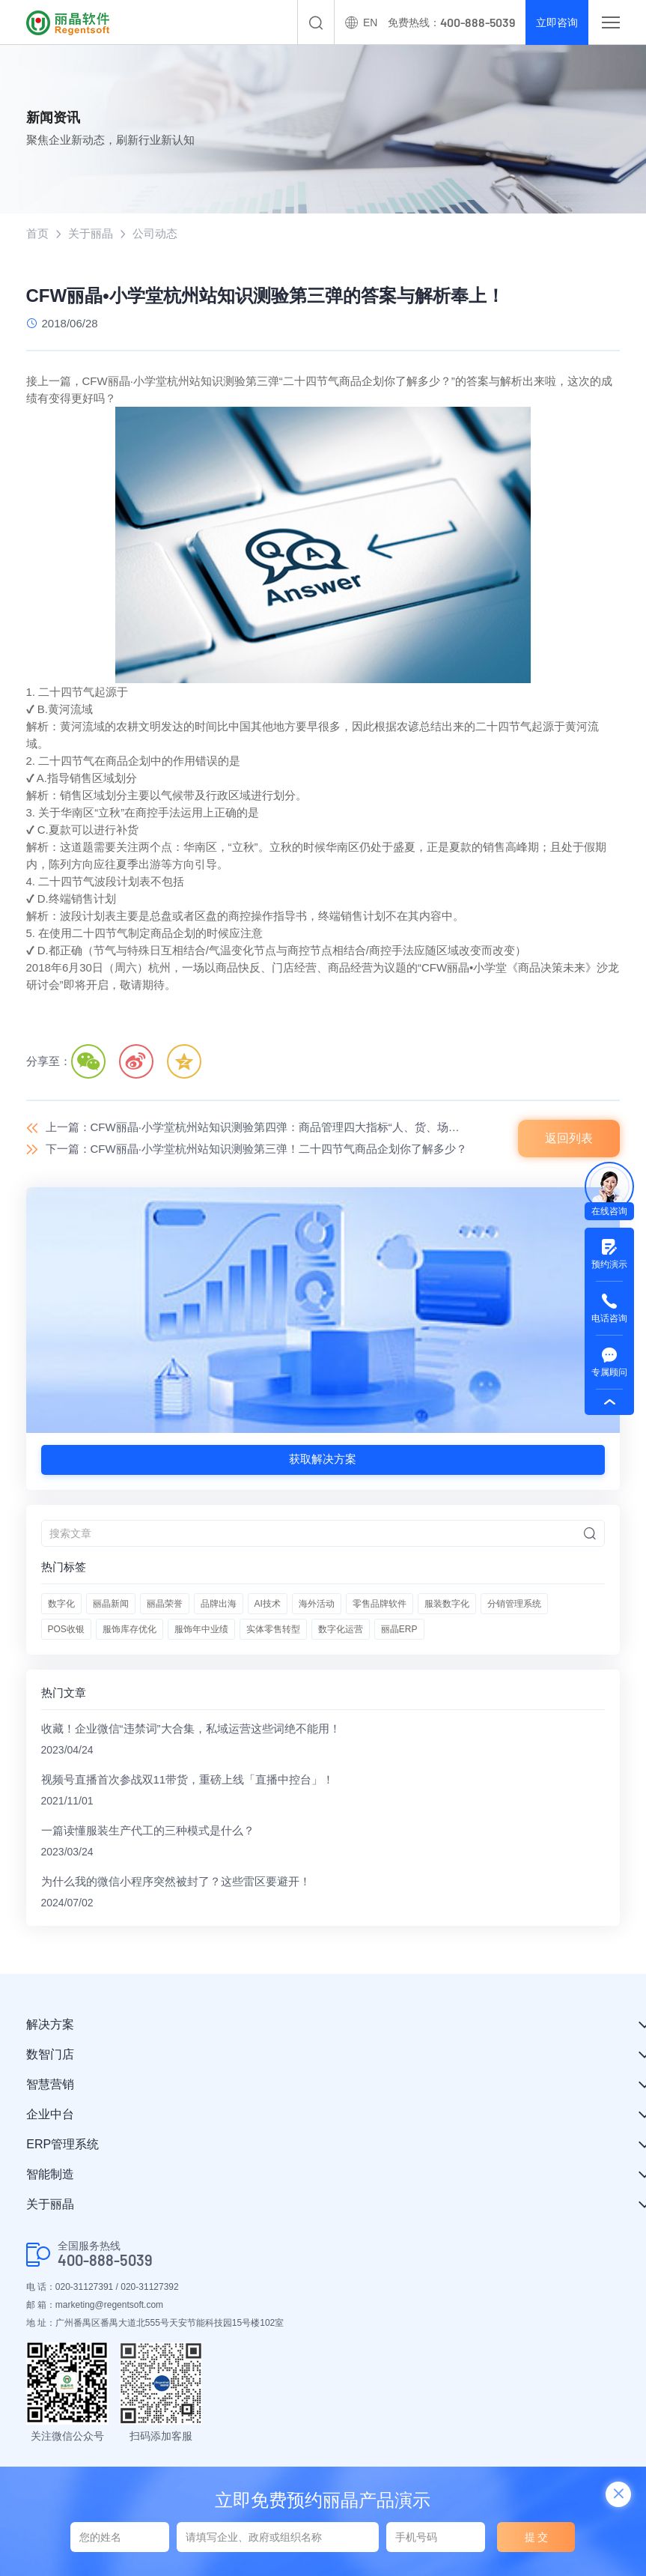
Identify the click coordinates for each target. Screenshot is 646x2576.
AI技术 (268, 1603)
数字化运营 (340, 1629)
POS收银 (66, 1629)
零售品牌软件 (379, 1603)
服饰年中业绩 (201, 1629)
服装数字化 (446, 1603)
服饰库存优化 (129, 1629)
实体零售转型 (273, 1629)
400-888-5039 (105, 2260)
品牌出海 (219, 1603)
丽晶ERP (399, 1629)
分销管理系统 (514, 1603)
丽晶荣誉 (165, 1603)
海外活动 (317, 1603)
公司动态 (154, 233)
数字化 (61, 1603)
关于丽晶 (90, 233)
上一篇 (258, 1127)
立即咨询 (557, 22)
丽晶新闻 (111, 1603)
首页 (37, 233)
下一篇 (256, 1148)
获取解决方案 (322, 1458)
